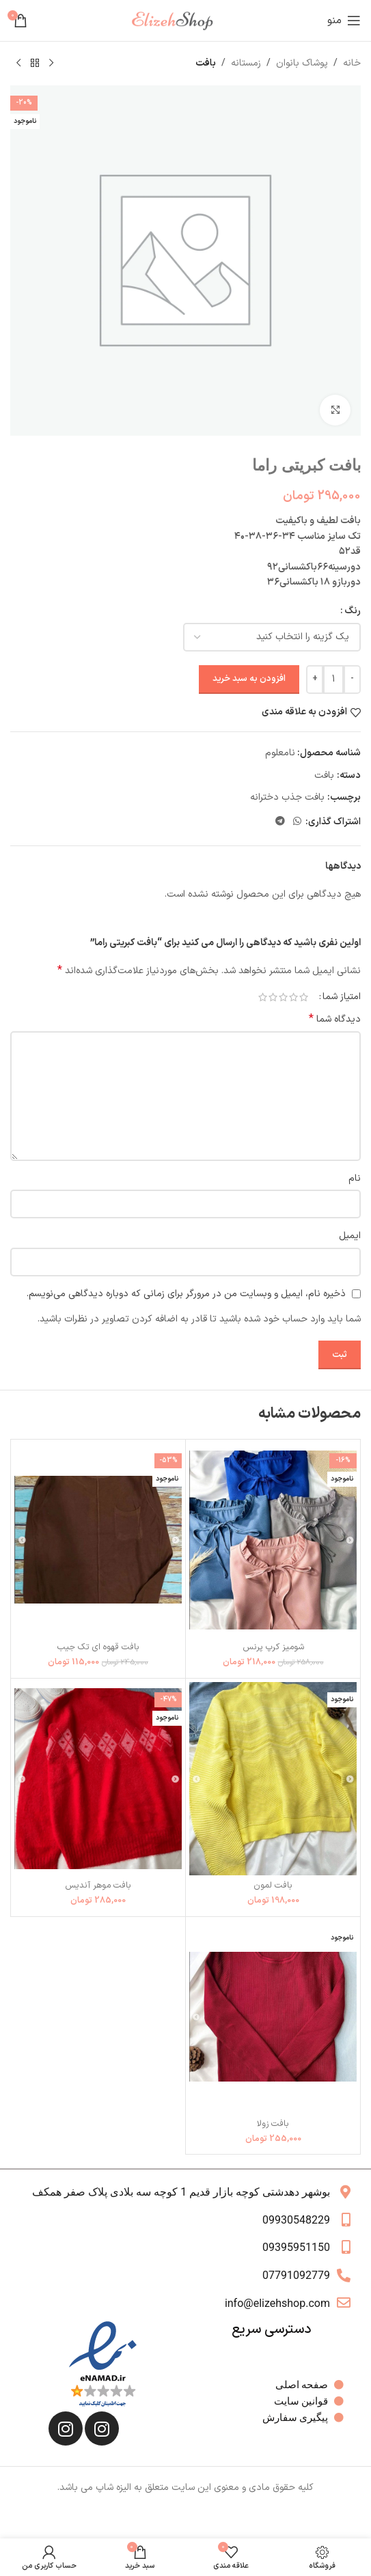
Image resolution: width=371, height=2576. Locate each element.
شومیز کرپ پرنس (273, 1646)
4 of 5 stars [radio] (273, 997)
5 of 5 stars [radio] (263, 997)
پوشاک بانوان (302, 63)
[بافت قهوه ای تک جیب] (98, 1539)
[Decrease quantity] (352, 679)
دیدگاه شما (335, 1019)
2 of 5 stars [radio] (293, 997)
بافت (205, 63)
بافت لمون (272, 1885)
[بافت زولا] (273, 2017)
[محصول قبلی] (51, 63)
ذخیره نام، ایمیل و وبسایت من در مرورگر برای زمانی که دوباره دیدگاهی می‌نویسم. (186, 1294)
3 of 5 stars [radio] (283, 997)
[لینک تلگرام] (280, 822)
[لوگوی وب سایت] (177, 20)
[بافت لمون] (273, 1778)
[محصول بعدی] (18, 63)
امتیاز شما (341, 997)
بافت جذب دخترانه (287, 797)
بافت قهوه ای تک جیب (98, 1646)
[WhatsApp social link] (297, 822)
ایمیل (350, 1236)
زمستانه (246, 63)
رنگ (352, 611)
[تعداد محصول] (333, 679)
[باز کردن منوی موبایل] (344, 20)
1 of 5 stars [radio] (304, 997)
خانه (352, 63)
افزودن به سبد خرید (249, 679)
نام (354, 1178)
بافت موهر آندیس (98, 1885)
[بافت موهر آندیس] (98, 1778)
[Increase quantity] (314, 679)
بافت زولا (273, 2123)
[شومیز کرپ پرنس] (273, 1539)
